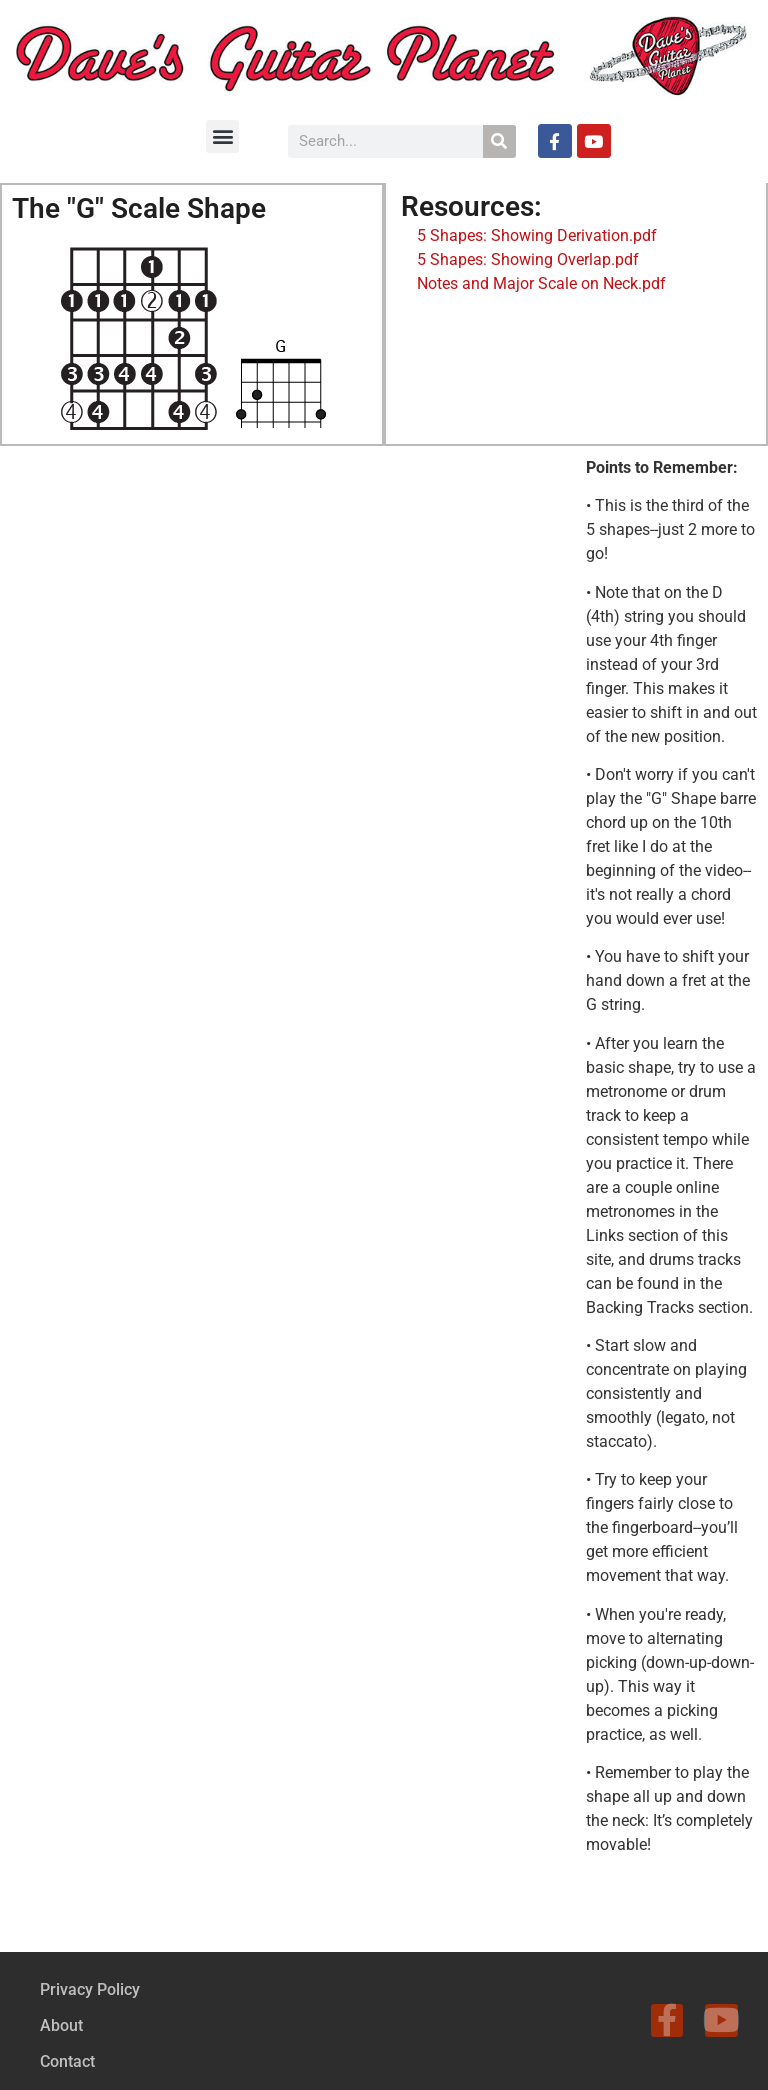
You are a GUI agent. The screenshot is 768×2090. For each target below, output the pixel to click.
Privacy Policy (90, 1989)
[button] (222, 136)
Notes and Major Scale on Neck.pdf (541, 283)
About (61, 2025)
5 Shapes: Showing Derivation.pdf (535, 235)
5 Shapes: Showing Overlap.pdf (528, 259)
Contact (67, 2061)
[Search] (499, 141)
